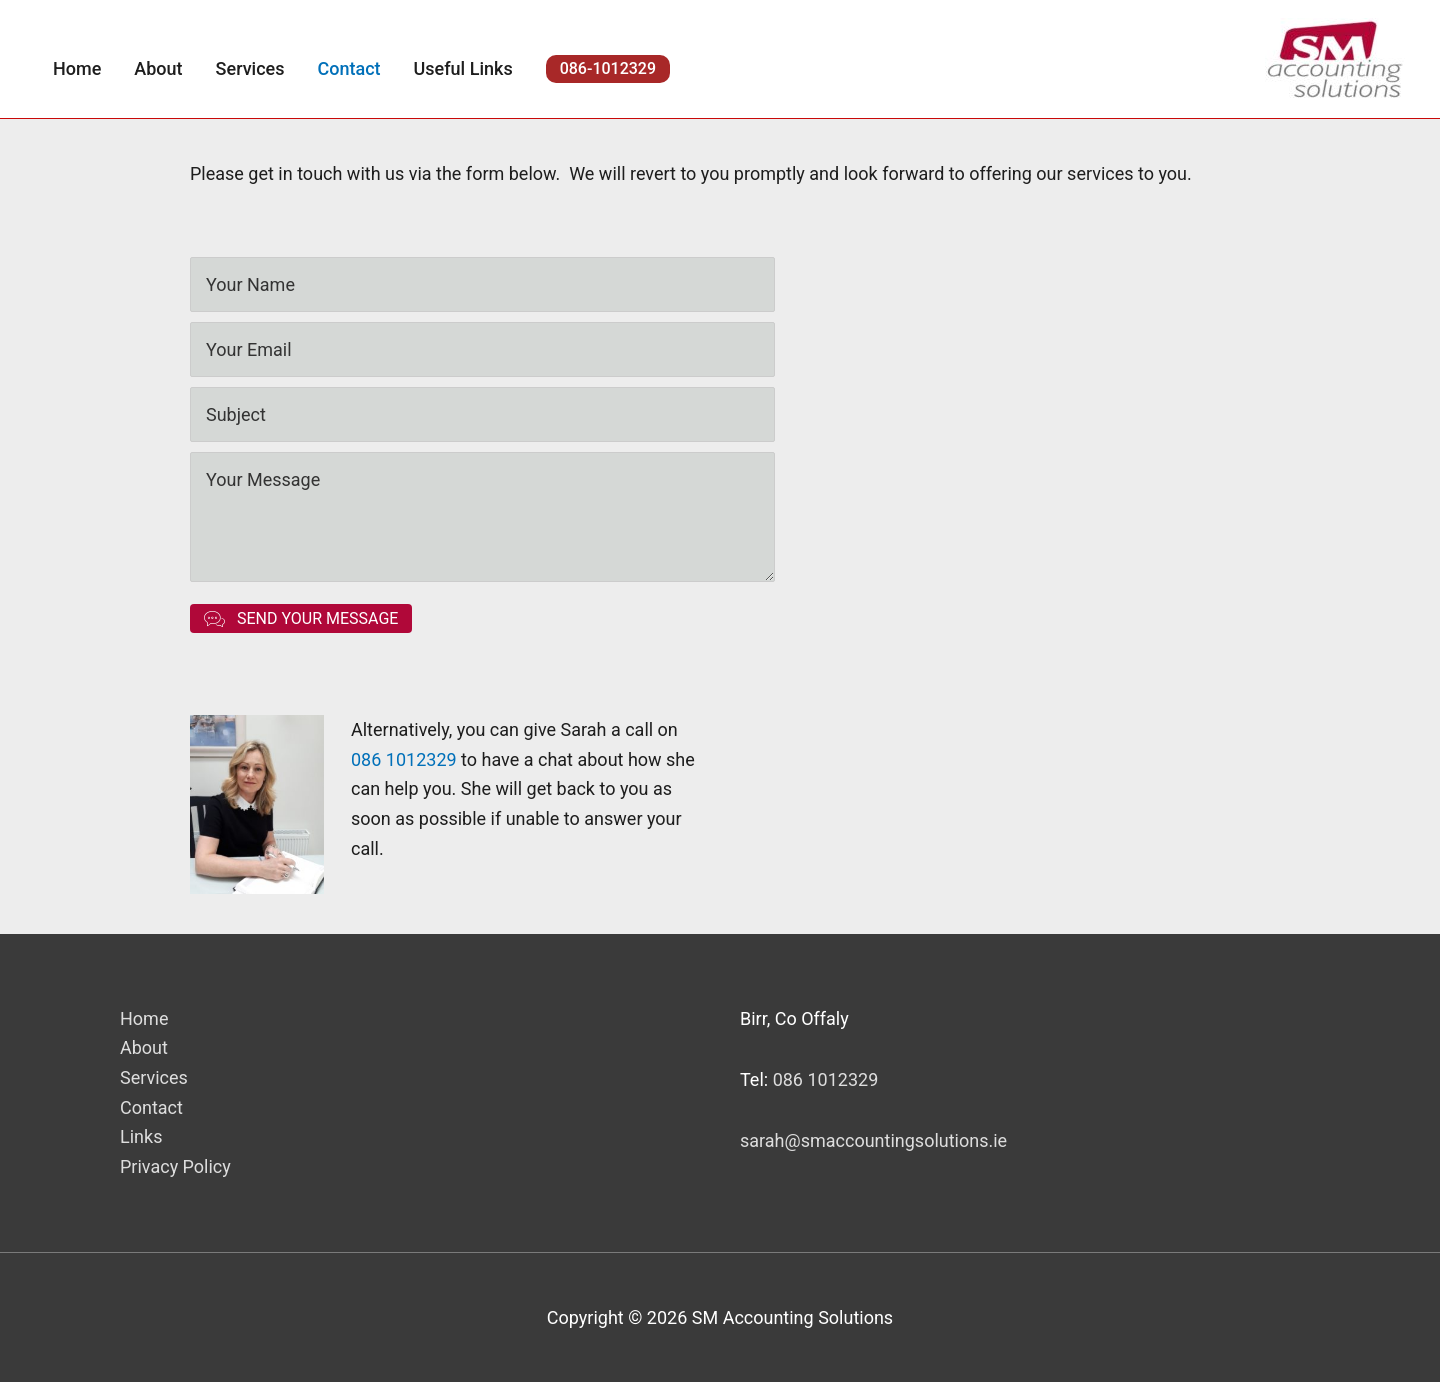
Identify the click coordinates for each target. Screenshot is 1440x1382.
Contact (151, 1107)
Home (144, 1018)
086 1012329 (404, 759)
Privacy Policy (175, 1166)
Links (141, 1136)
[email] (482, 349)
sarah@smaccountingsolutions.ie (873, 1140)
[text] (482, 284)
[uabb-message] (482, 517)
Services (154, 1077)
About (144, 1047)
